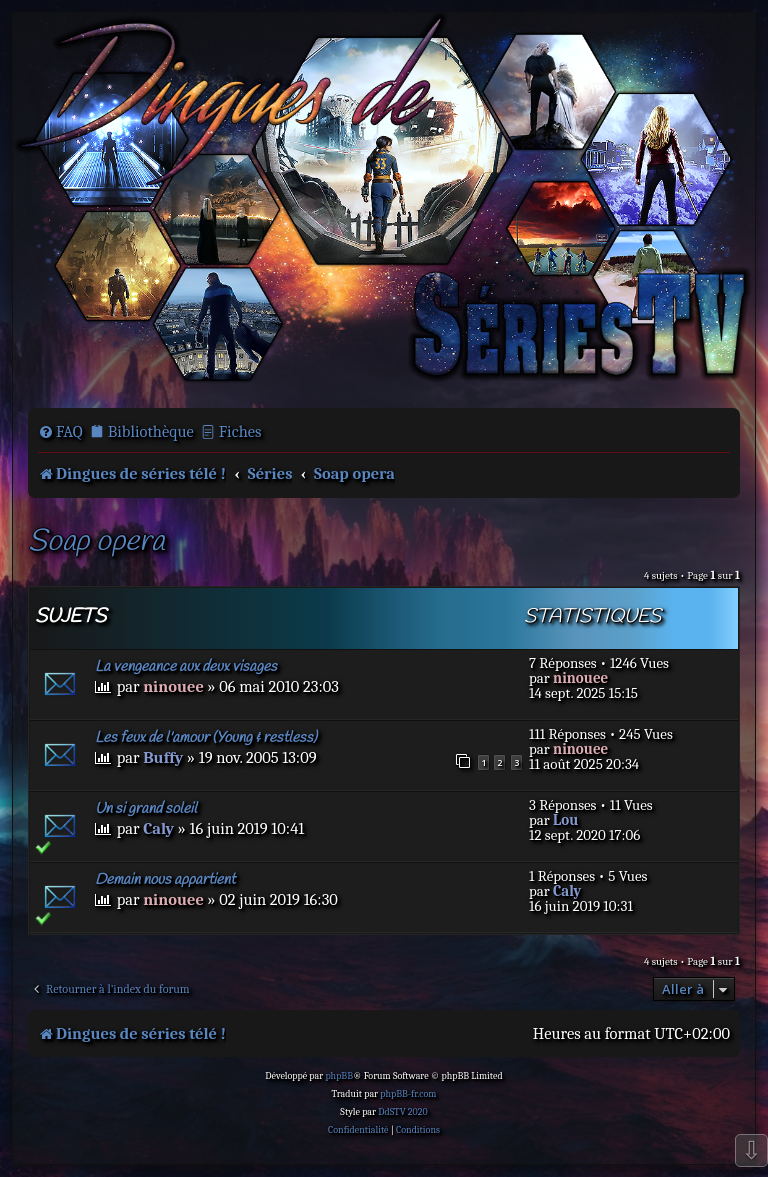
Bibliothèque (151, 431)
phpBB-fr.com (408, 1094)
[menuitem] (60, 432)
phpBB (339, 1076)
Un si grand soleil (146, 809)
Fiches (240, 431)
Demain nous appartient (165, 880)
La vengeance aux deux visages (186, 667)
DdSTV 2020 (402, 1112)
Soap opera (96, 542)
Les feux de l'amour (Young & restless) (206, 738)
